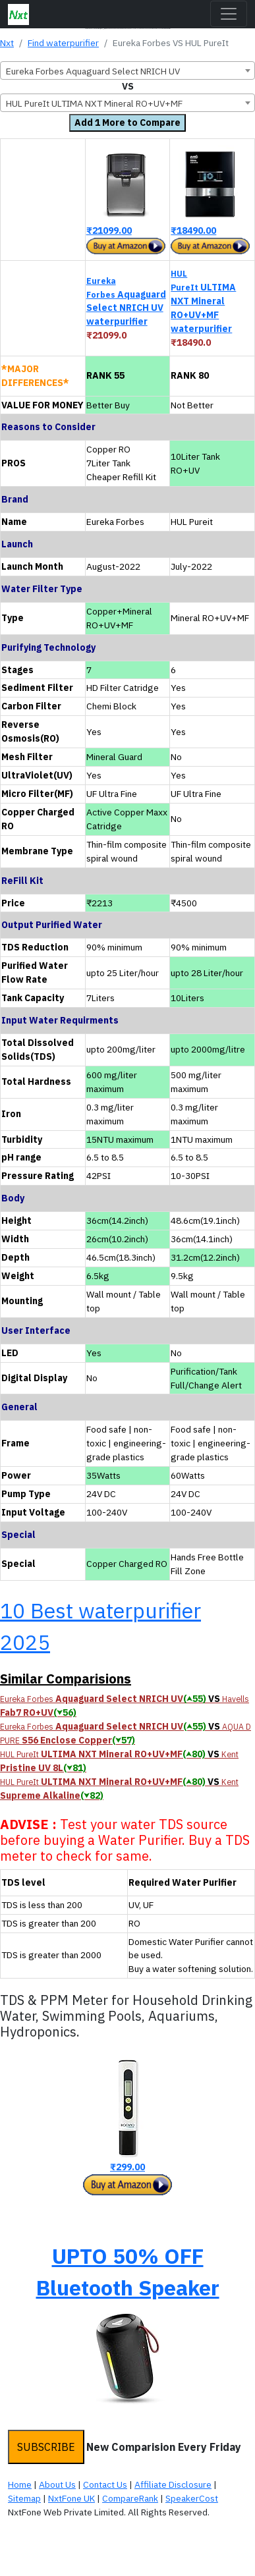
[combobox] (127, 70)
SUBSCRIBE (46, 2446)
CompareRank (130, 2498)
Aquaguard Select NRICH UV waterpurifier (126, 301)
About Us (57, 2484)
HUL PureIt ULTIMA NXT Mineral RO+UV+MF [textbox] (94, 103)
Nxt (7, 43)
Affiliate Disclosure (173, 2484)
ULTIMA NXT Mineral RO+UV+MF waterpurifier (203, 301)
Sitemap (24, 2498)
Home (20, 2484)
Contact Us (105, 2484)
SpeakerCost (191, 2498)
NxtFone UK (71, 2498)
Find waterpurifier (63, 43)
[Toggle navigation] (228, 14)
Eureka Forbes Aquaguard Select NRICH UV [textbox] (93, 71)
